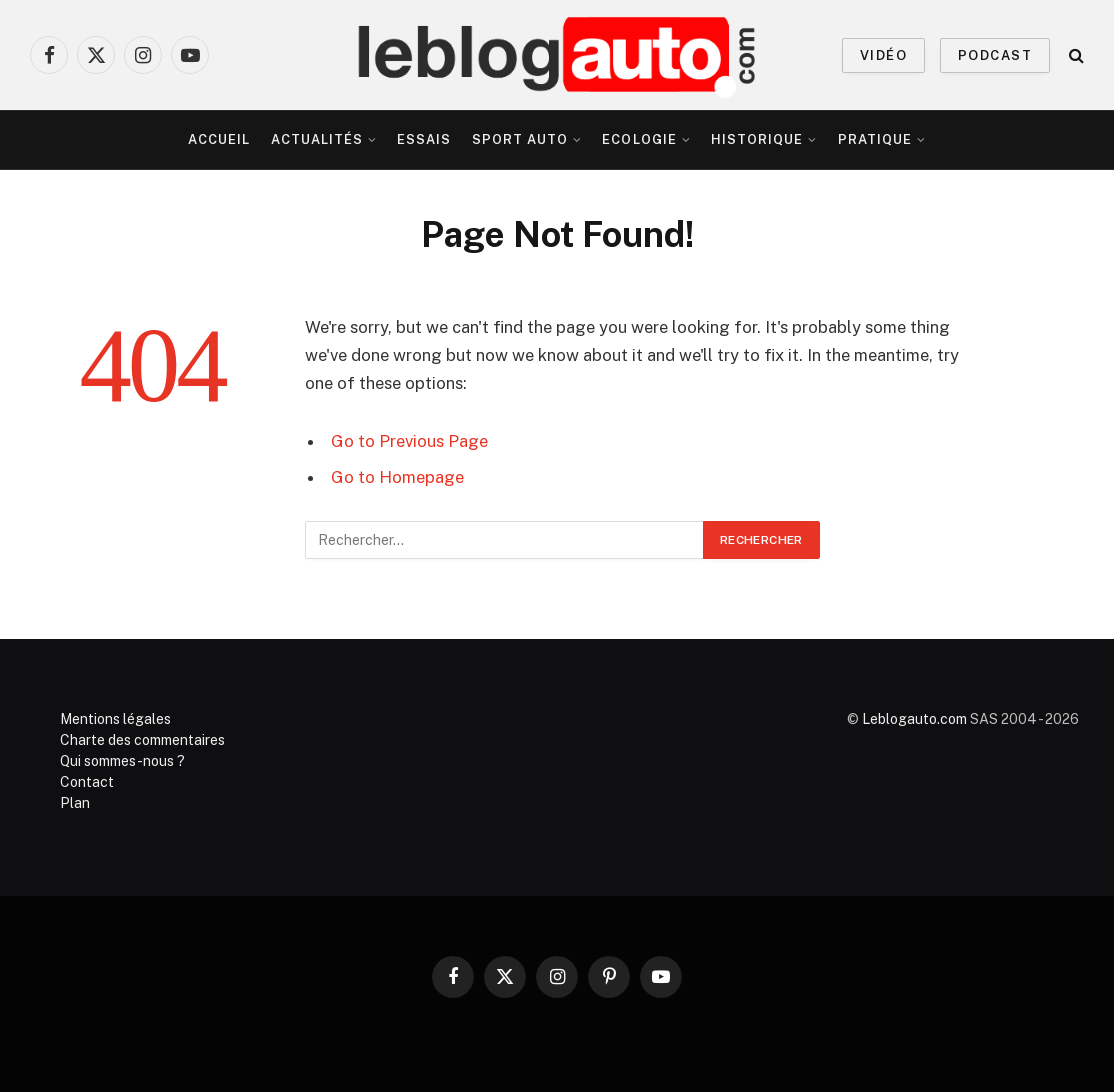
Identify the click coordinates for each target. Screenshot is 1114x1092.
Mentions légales (115, 719)
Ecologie (639, 139)
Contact (87, 782)
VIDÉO (883, 55)
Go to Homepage (397, 477)
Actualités (317, 139)
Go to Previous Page (409, 441)
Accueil (219, 139)
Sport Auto (520, 139)
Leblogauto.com (914, 719)
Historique (757, 139)
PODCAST (995, 55)
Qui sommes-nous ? (122, 761)
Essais (424, 139)
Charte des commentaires (142, 740)
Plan (75, 803)
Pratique (875, 139)
